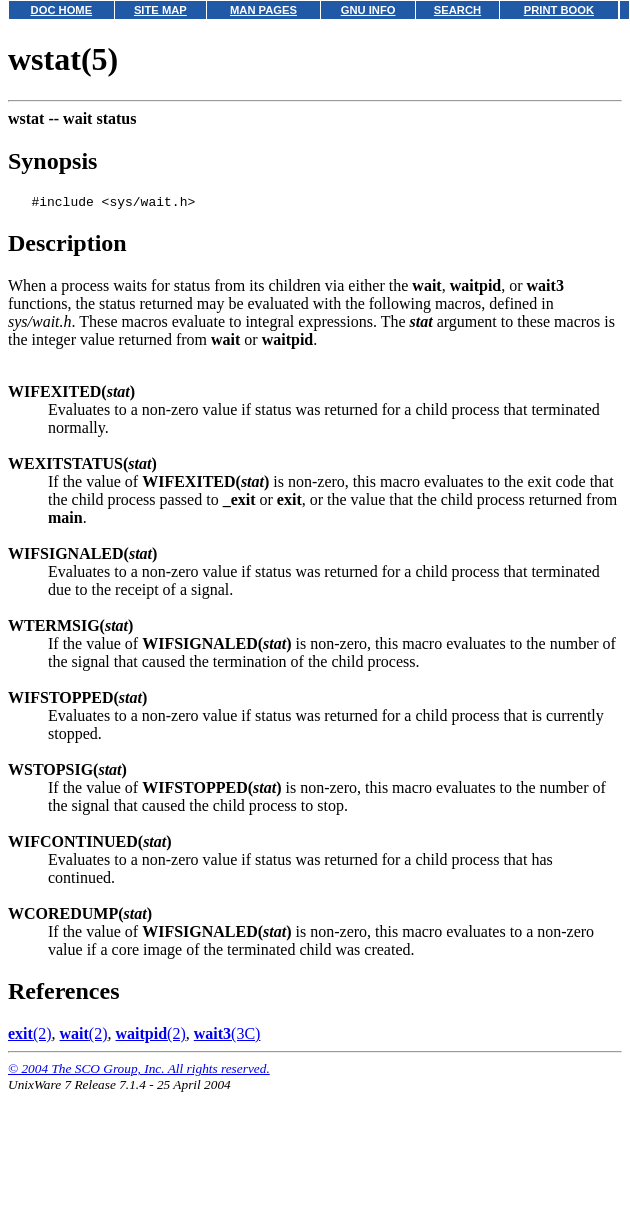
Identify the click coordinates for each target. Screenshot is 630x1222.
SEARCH (457, 10)
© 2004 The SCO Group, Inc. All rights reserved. (139, 1071)
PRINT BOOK (559, 10)
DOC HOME (62, 10)
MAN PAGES (263, 10)
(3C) (227, 1036)
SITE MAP (160, 10)
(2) (30, 1036)
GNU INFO (368, 10)
